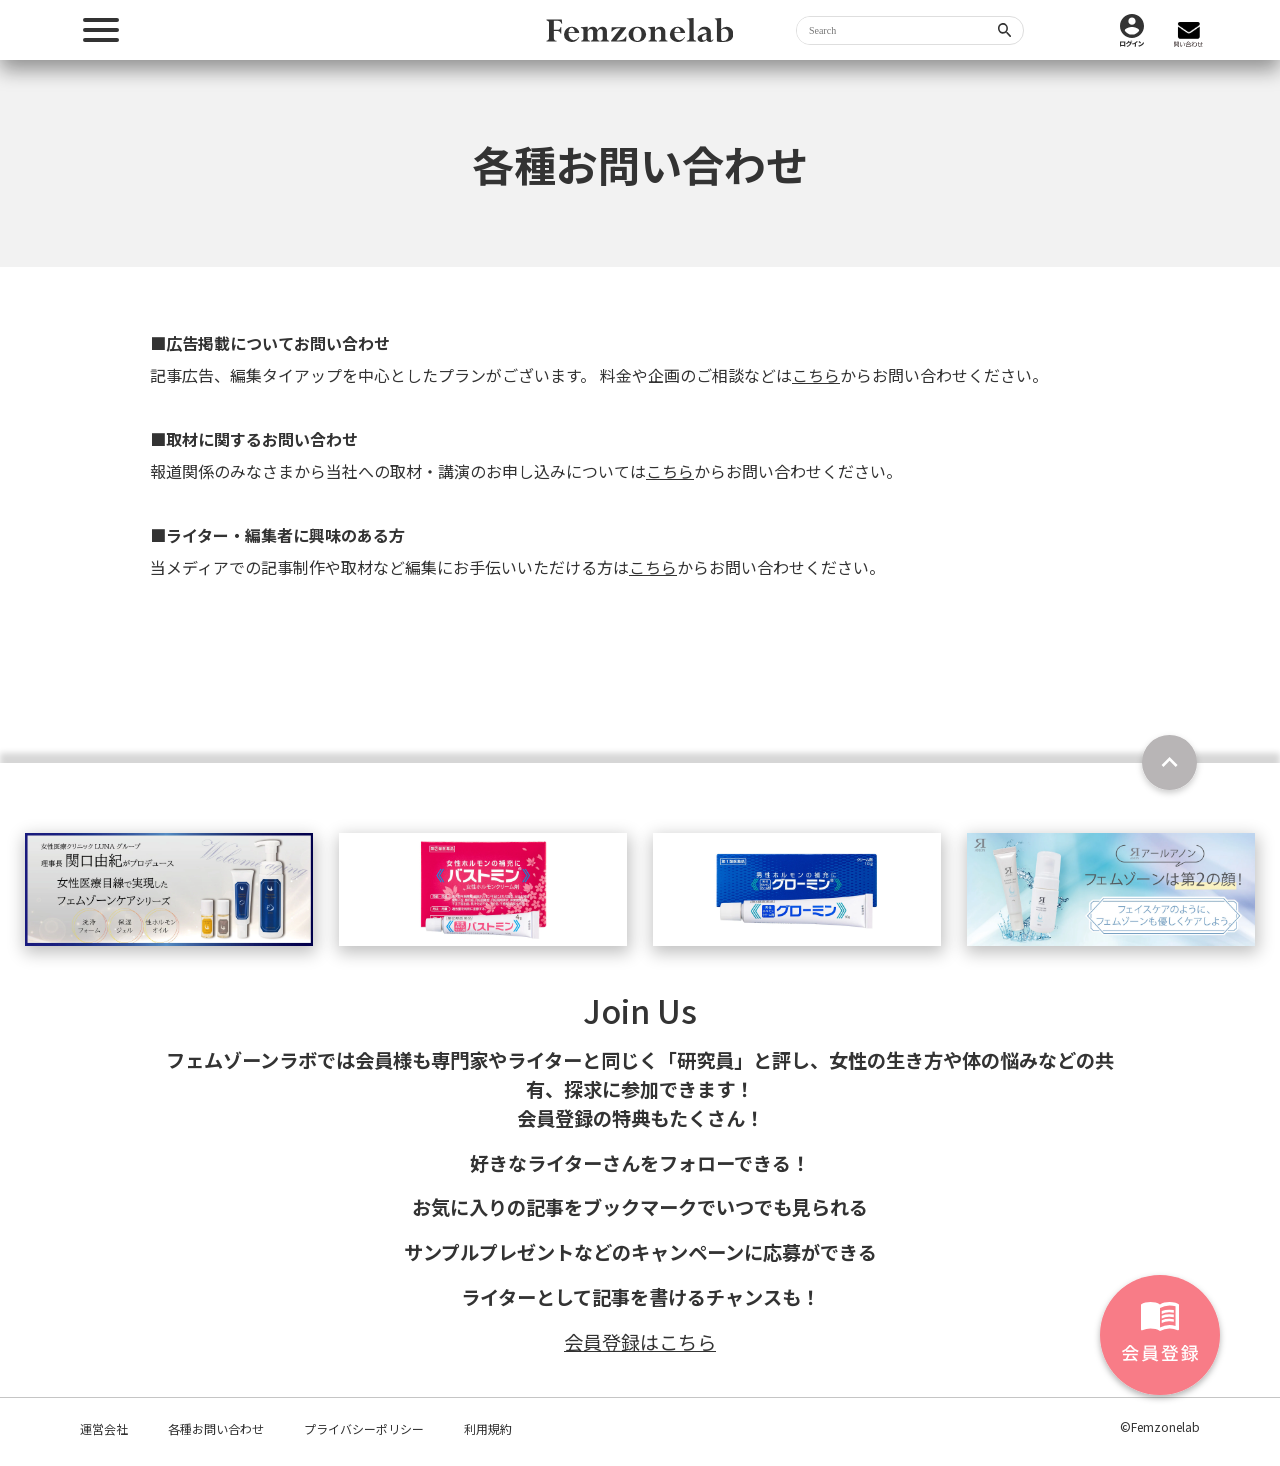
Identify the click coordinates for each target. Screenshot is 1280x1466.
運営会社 (104, 1428)
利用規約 (488, 1428)
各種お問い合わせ (216, 1428)
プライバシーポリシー (364, 1428)
